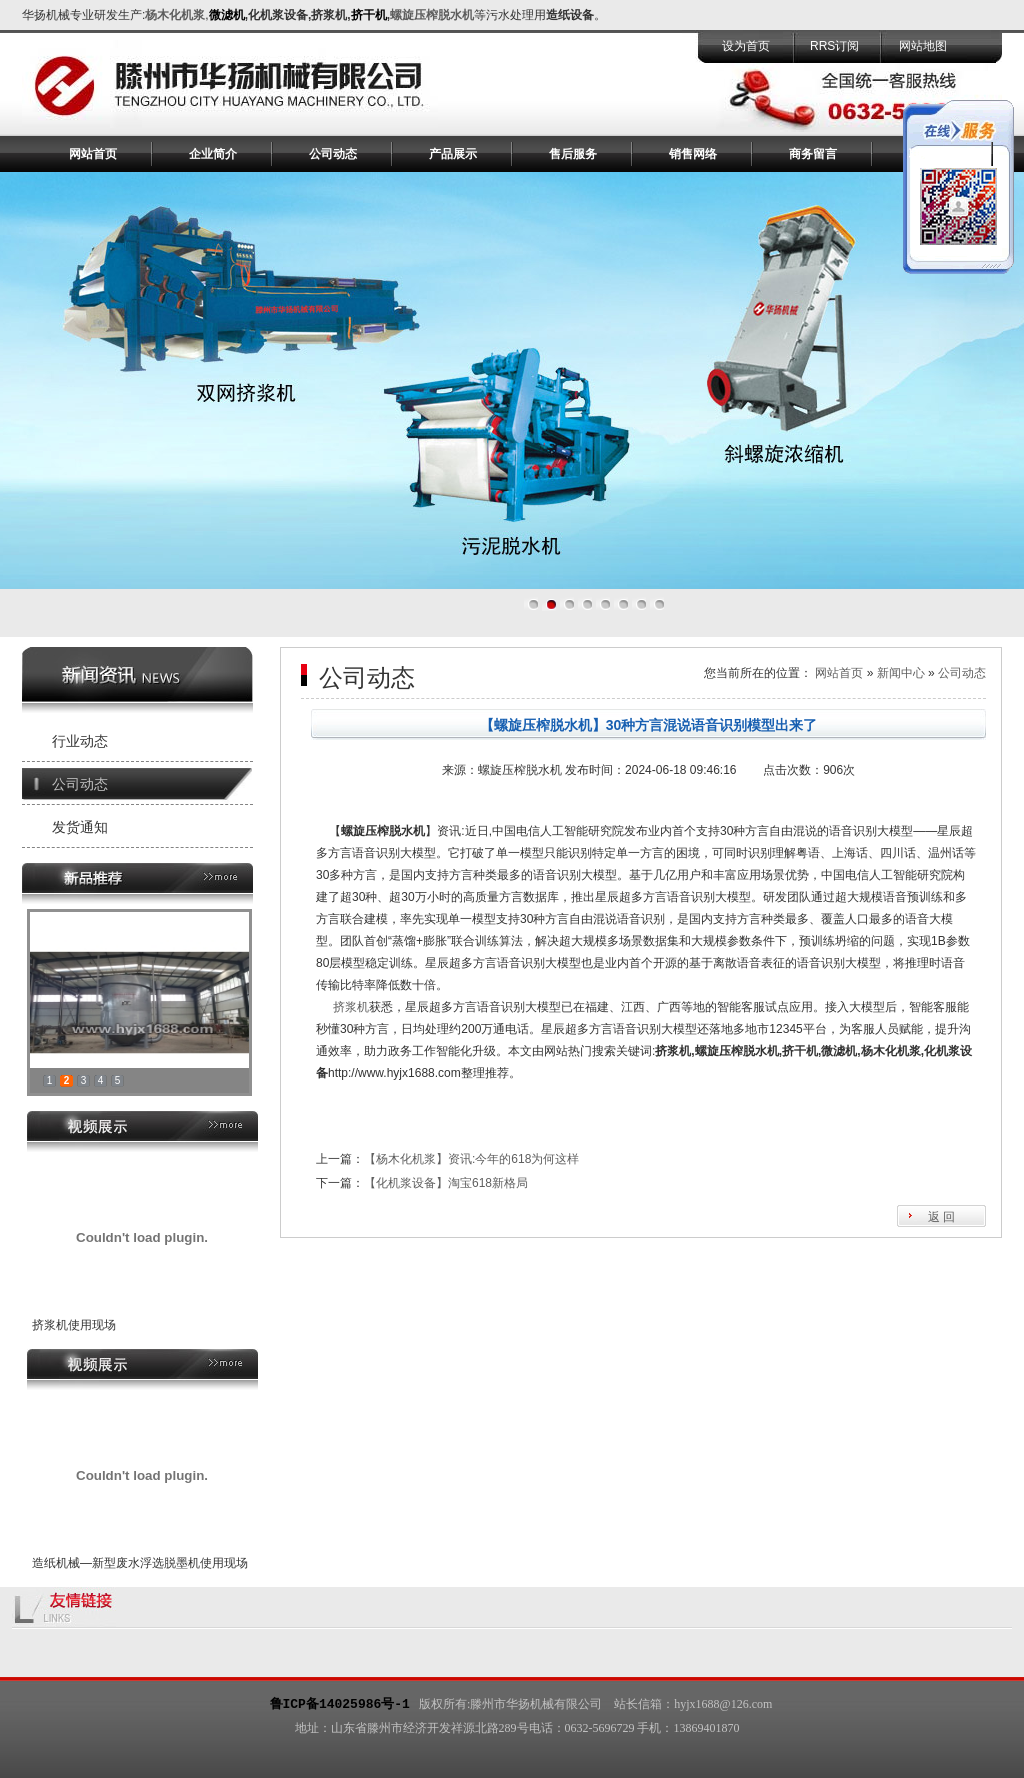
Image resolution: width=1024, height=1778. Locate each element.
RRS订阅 (834, 46)
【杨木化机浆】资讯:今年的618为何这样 (471, 1159)
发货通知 (80, 827)
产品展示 (453, 154)
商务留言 (813, 154)
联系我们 (933, 154)
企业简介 (213, 154)
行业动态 (80, 741)
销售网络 (693, 154)
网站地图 (923, 46)
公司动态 (333, 154)
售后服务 (573, 154)
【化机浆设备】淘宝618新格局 (446, 1183)
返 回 (941, 1217)
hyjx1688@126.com (723, 1704)
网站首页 (93, 154)
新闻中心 (901, 673)
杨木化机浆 (175, 15)
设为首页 (746, 46)
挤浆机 (351, 1007)
